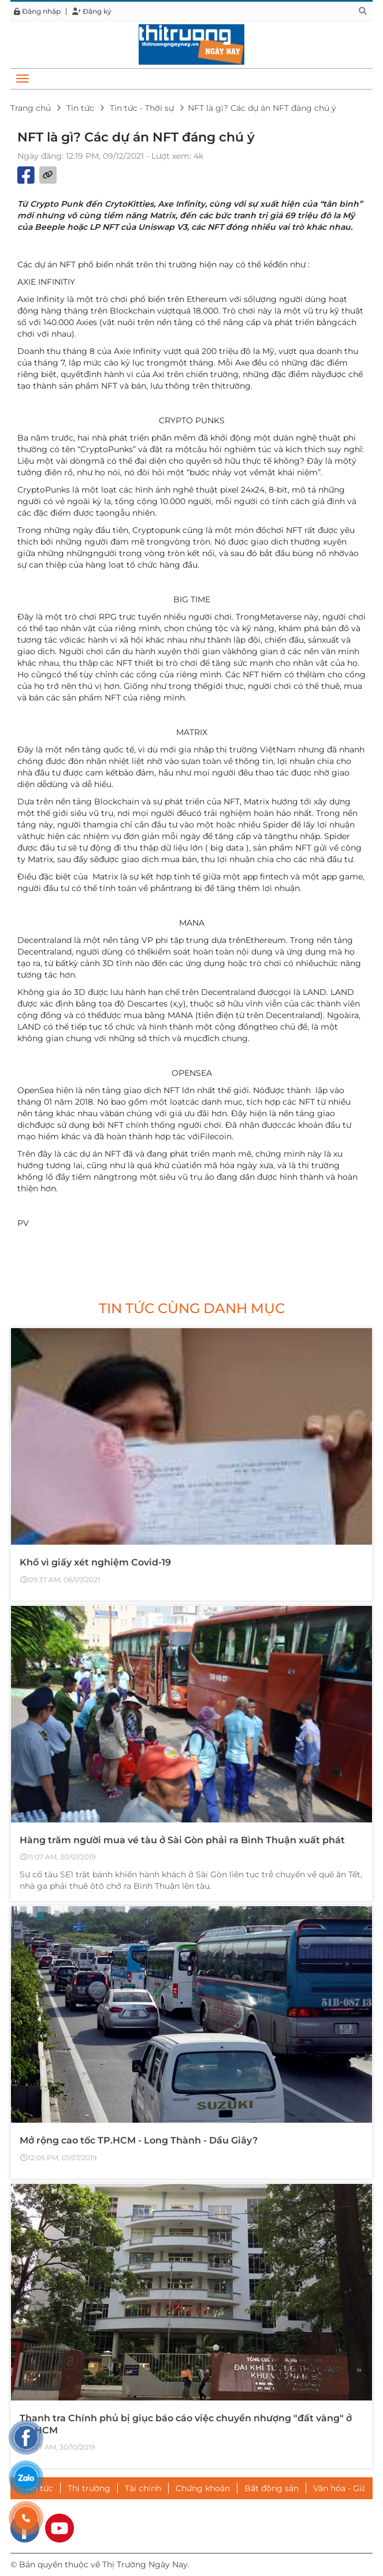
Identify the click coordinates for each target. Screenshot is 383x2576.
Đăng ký (91, 11)
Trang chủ (30, 108)
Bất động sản (271, 2488)
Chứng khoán (203, 2488)
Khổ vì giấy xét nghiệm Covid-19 (95, 1562)
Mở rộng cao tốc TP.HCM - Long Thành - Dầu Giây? (139, 2140)
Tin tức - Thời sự (142, 108)
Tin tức (80, 108)
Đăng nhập (37, 11)
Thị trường (89, 2488)
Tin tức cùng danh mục (192, 1308)
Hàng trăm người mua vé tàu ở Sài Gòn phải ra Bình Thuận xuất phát (182, 1840)
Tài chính (143, 2488)
